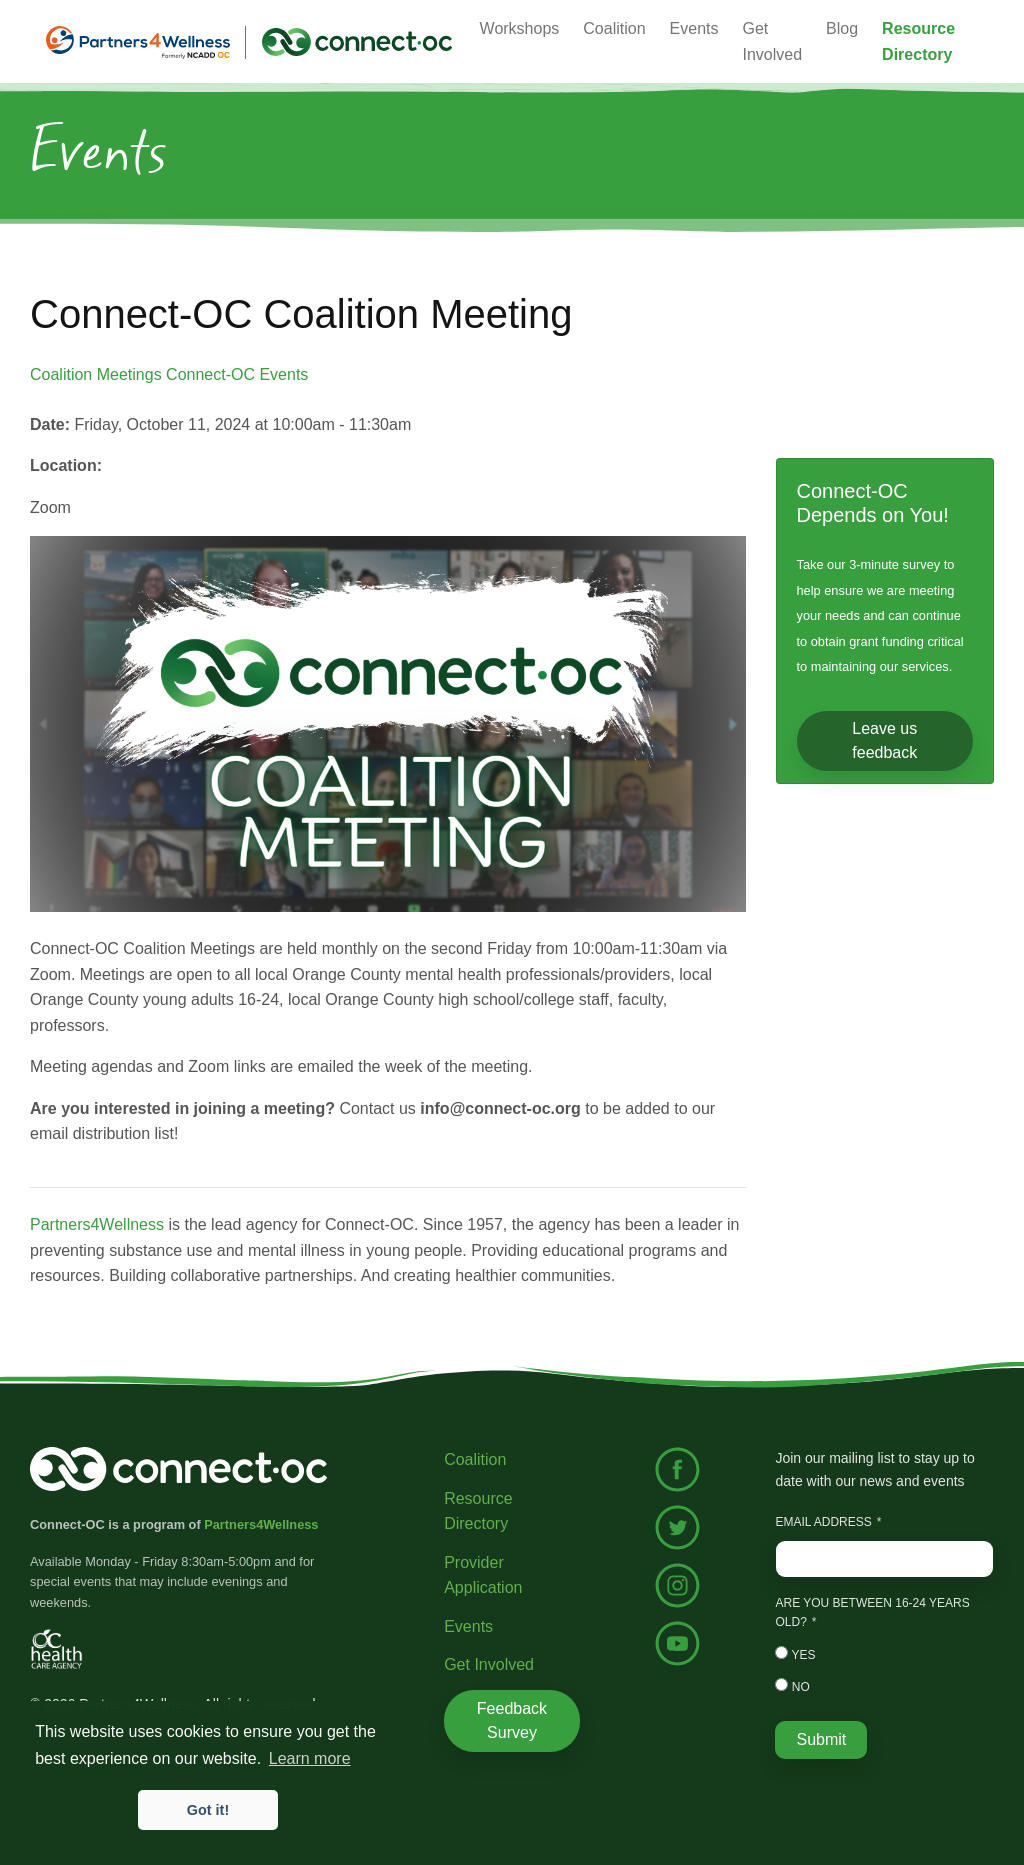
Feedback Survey (512, 1720)
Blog (842, 28)
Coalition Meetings (96, 374)
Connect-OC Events (237, 374)
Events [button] (694, 28)
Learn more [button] (310, 1758)
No (792, 1686)
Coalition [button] (614, 28)
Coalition (475, 1459)
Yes (795, 1654)
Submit (821, 1739)
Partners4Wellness (97, 1224)
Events (468, 1626)
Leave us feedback (884, 740)
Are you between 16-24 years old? (872, 1612)
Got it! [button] (208, 1810)
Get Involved (772, 41)
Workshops (520, 28)
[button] (924, 41)
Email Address (823, 1522)
